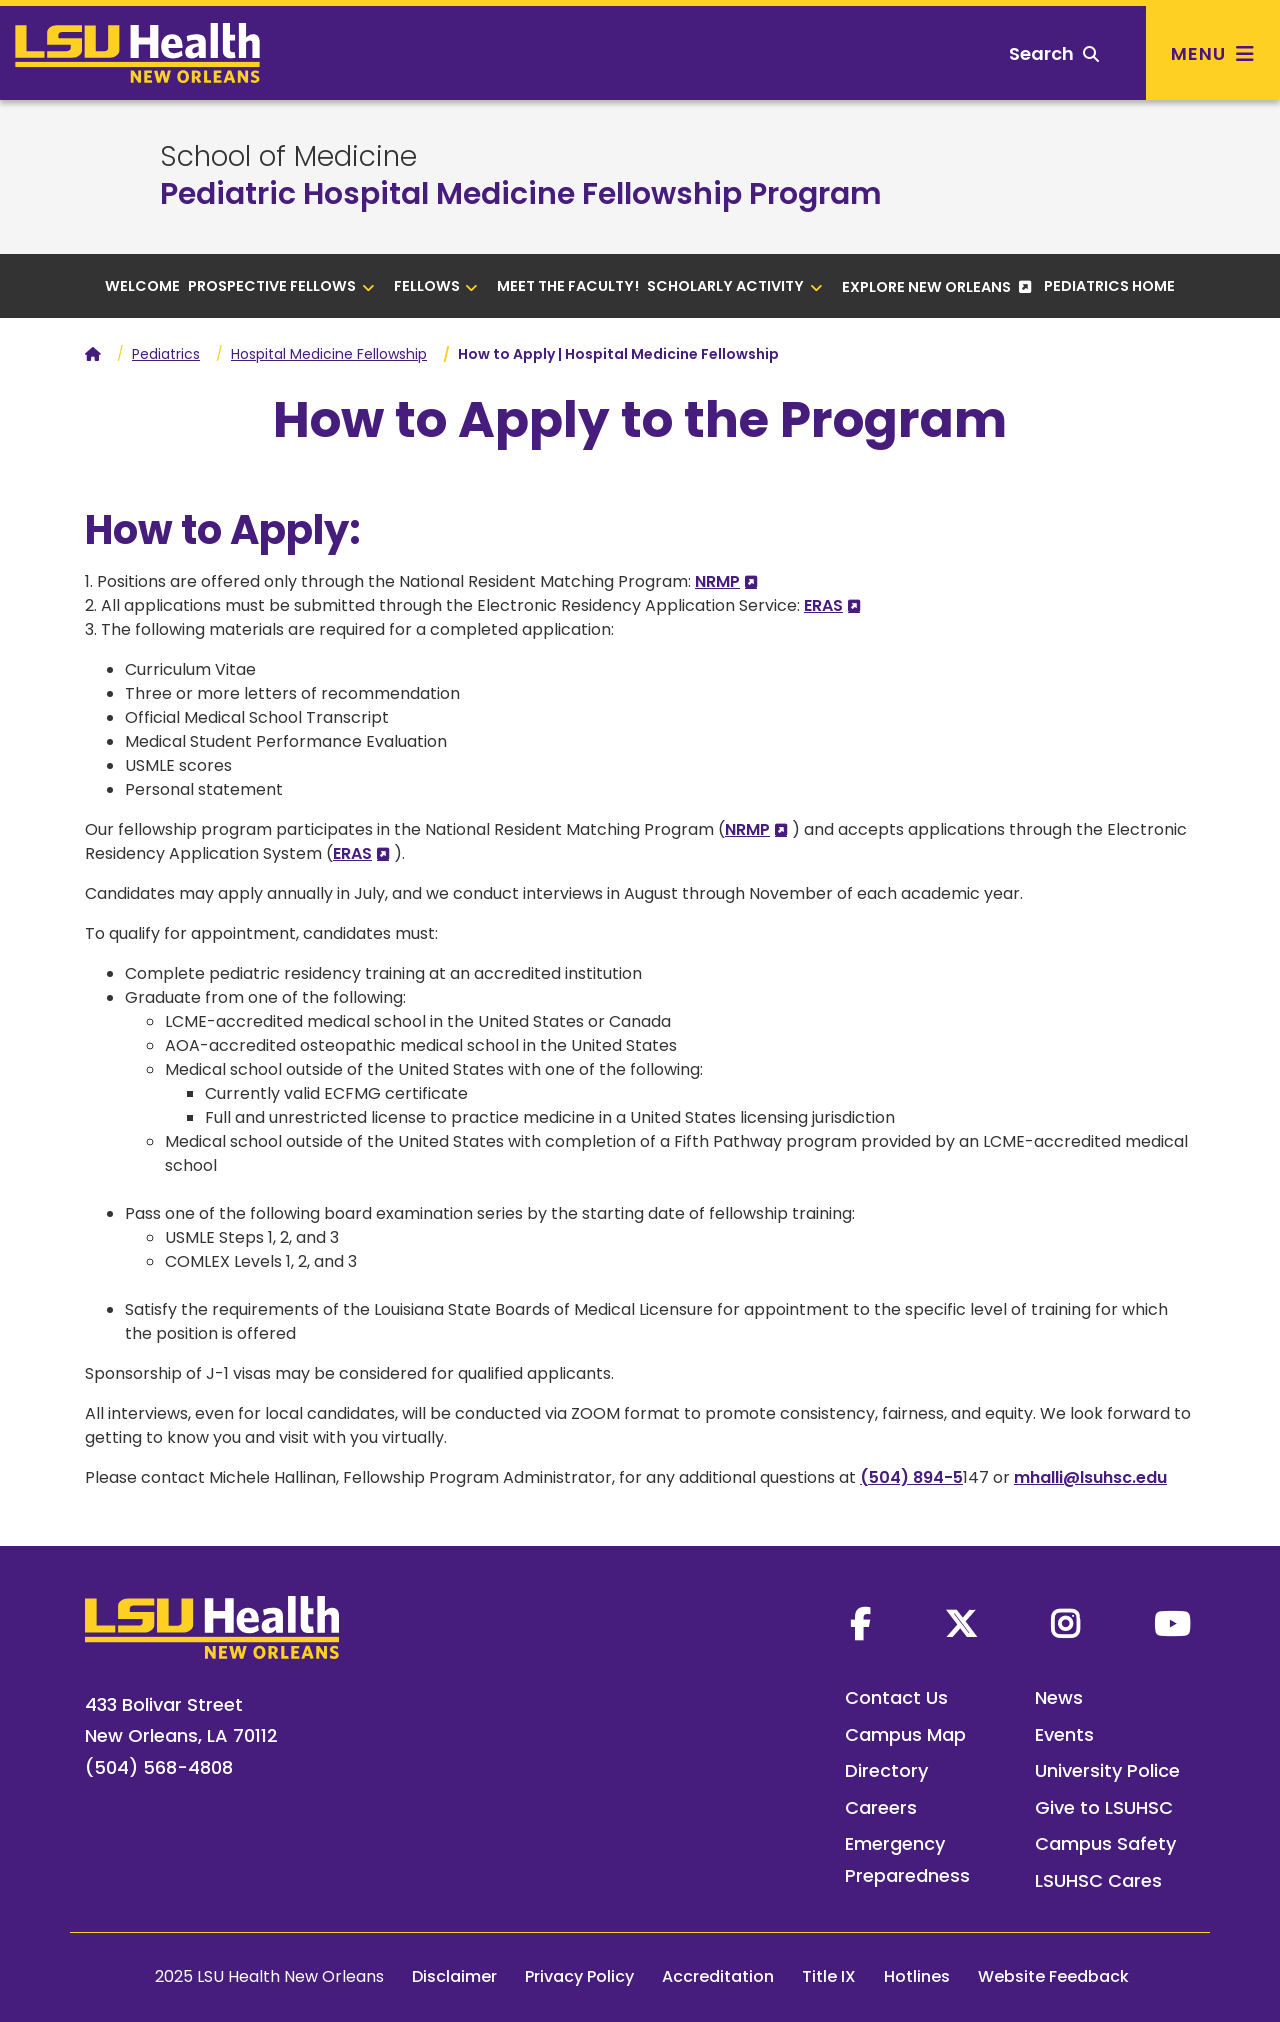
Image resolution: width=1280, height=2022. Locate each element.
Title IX (829, 1976)
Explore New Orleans (928, 287)
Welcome (142, 286)
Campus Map (905, 1734)
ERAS (823, 605)
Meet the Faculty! (568, 286)
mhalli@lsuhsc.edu (1090, 1477)
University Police (1107, 1770)
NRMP (717, 581)
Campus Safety (1105, 1843)
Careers (881, 1807)
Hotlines (917, 1976)
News (1059, 1697)
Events (1064, 1734)
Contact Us (896, 1697)
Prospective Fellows (281, 286)
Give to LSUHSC (1104, 1807)
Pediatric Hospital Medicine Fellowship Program (521, 194)
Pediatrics (166, 354)
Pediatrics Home (1109, 286)
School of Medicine (288, 157)
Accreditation (718, 1976)
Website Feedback (1053, 1976)
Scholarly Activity (735, 286)
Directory (886, 1770)
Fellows (436, 286)
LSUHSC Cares (1098, 1880)
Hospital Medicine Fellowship (329, 354)
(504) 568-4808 (159, 1767)
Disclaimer (454, 1976)
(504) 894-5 (911, 1477)
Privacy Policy (579, 1976)
